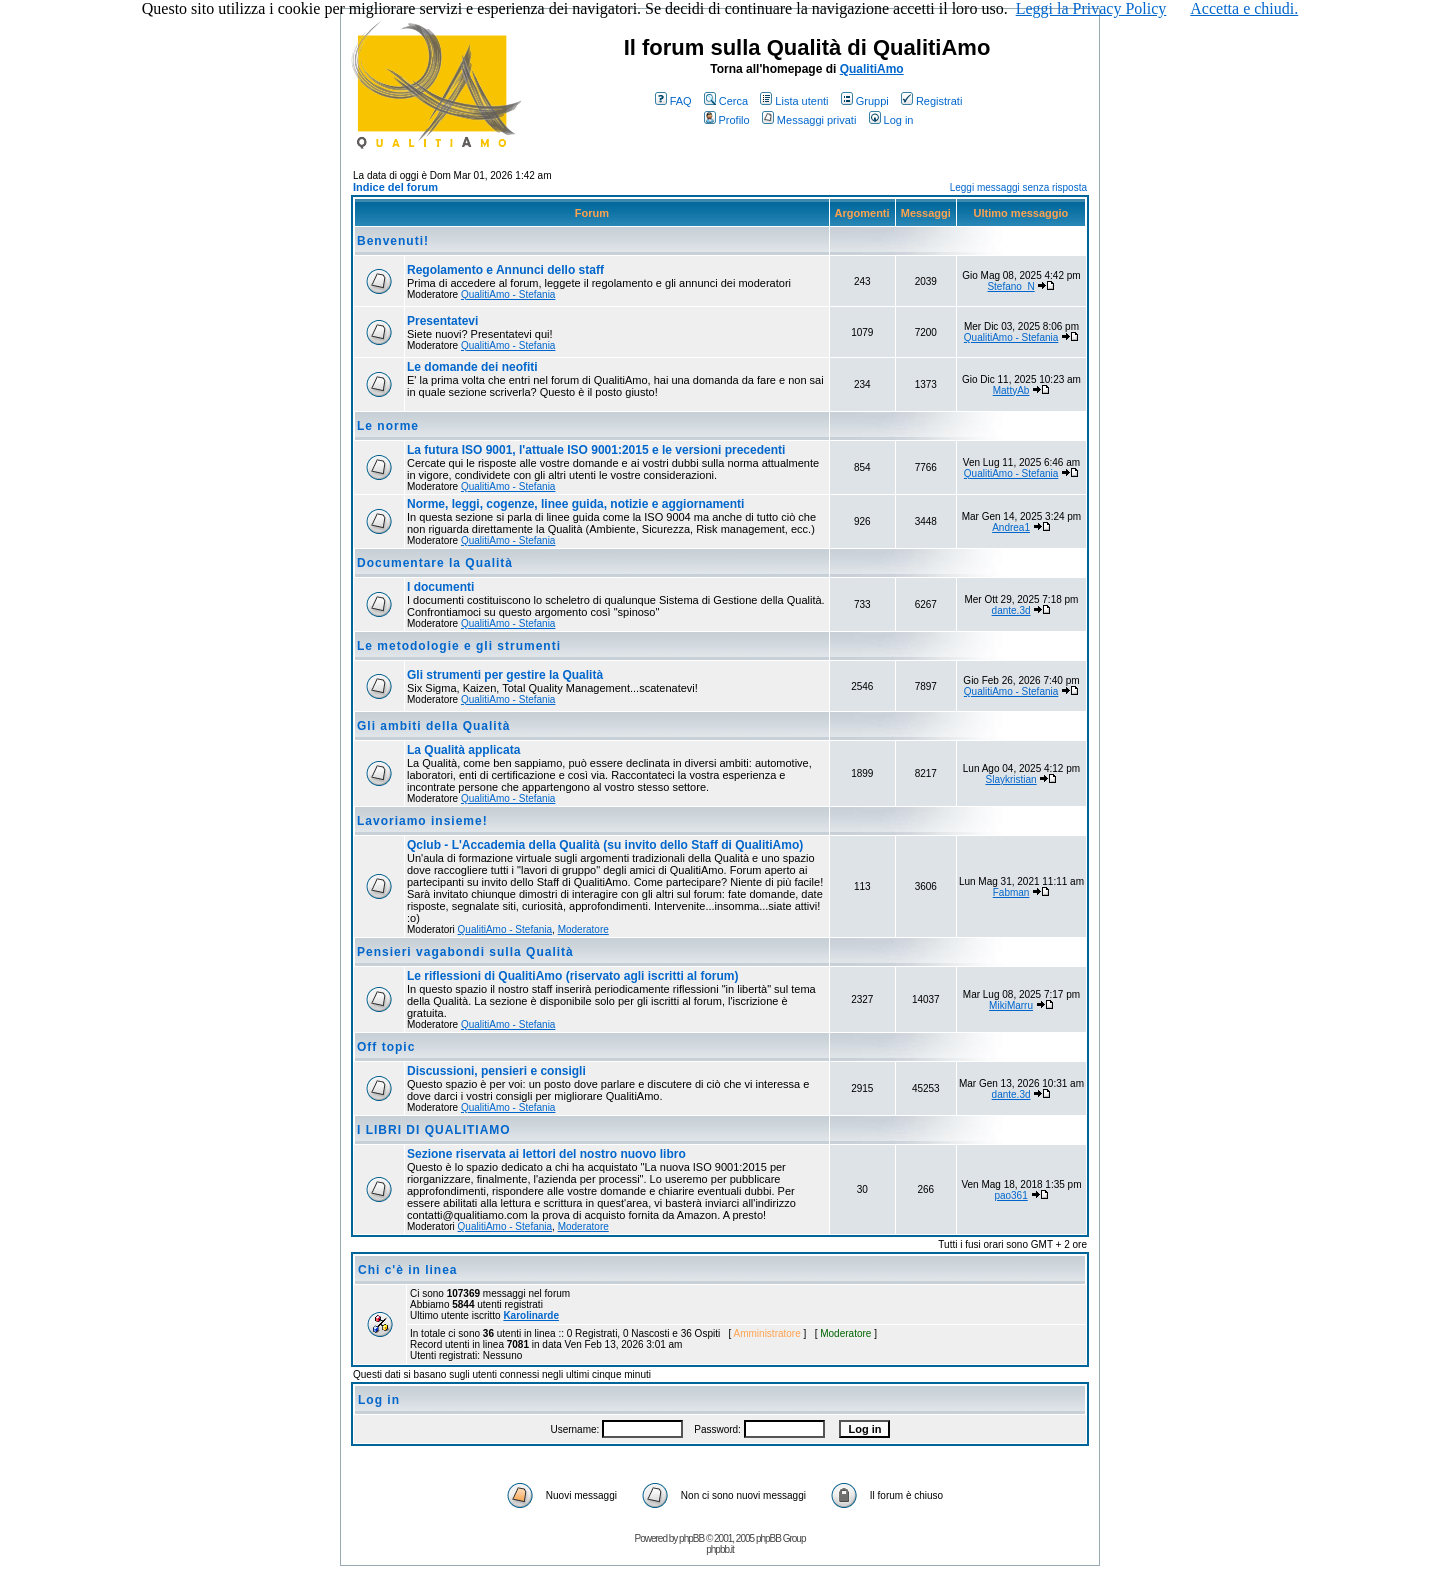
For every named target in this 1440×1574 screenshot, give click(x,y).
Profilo (727, 120)
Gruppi (865, 101)
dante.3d (1011, 610)
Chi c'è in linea (408, 1270)
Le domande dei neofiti (472, 367)
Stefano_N (1010, 286)
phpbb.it (720, 1549)
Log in (891, 120)
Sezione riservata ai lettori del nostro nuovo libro (546, 1154)
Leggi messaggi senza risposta (1018, 187)
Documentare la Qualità (435, 563)
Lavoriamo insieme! (422, 821)
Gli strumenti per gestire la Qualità (505, 675)
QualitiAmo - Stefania (508, 294)
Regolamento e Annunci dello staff (505, 270)
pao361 (1010, 1195)
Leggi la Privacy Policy (1091, 8)
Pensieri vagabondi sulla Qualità (465, 952)
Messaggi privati (809, 120)
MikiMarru (1011, 1005)
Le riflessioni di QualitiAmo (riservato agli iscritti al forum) (572, 976)
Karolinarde (531, 1315)
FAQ (673, 101)
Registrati (931, 101)
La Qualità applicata (463, 750)
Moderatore (583, 929)
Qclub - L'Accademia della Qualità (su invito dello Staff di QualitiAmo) (605, 845)
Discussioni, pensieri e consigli (496, 1071)
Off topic (386, 1047)
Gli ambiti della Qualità (433, 726)
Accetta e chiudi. (1244, 8)
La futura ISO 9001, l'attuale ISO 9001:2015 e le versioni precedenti (596, 450)
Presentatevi (442, 321)
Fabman (1011, 892)
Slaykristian (1010, 779)
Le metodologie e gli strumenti (459, 646)
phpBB (691, 1538)
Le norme (388, 426)
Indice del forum (395, 187)
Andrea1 (1011, 527)
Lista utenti (794, 101)
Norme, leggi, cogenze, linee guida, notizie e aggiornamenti (575, 504)
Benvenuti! (393, 241)
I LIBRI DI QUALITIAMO (434, 1130)
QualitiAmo (872, 69)
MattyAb (1011, 390)
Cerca (726, 101)
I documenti (440, 587)
